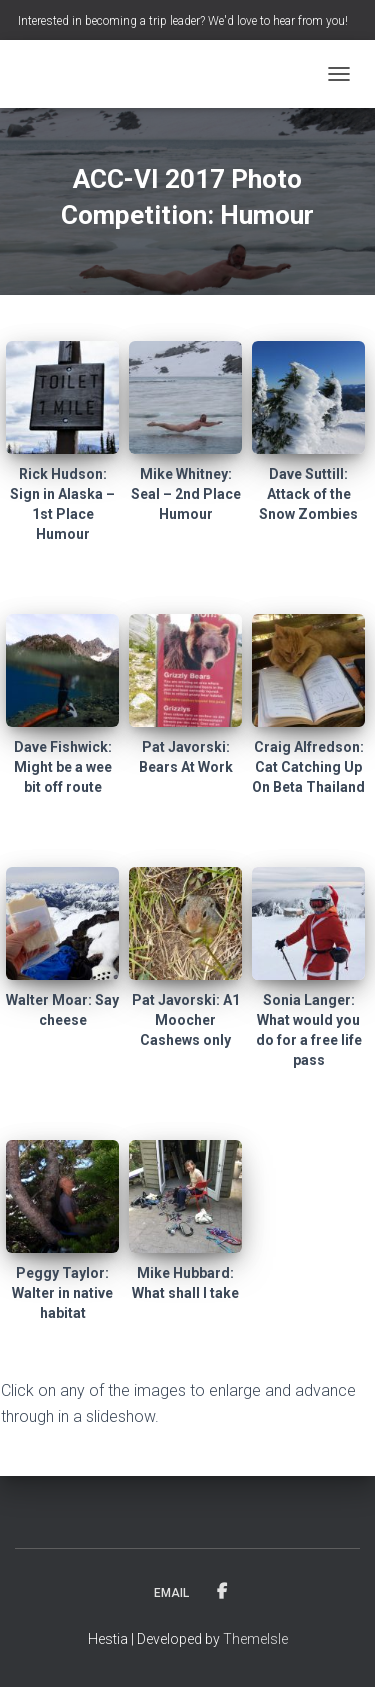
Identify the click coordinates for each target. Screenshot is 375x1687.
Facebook (222, 1592)
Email (171, 1593)
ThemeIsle (255, 1639)
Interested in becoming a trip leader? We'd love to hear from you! (183, 21)
